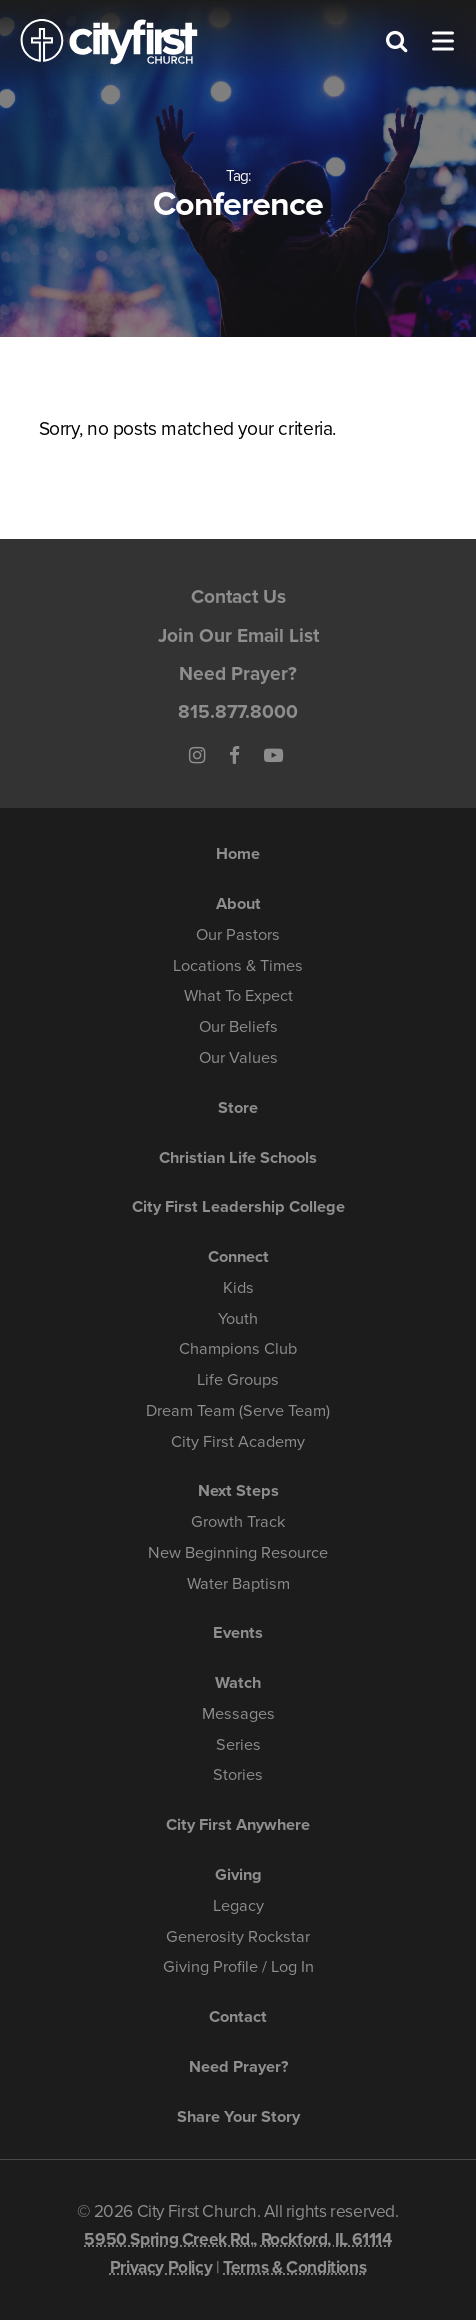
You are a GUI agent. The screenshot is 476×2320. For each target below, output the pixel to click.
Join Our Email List (238, 635)
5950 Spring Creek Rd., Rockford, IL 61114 (237, 2239)
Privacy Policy (161, 2267)
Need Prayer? (238, 673)
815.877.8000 (238, 711)
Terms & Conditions (294, 2267)
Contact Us (238, 596)
